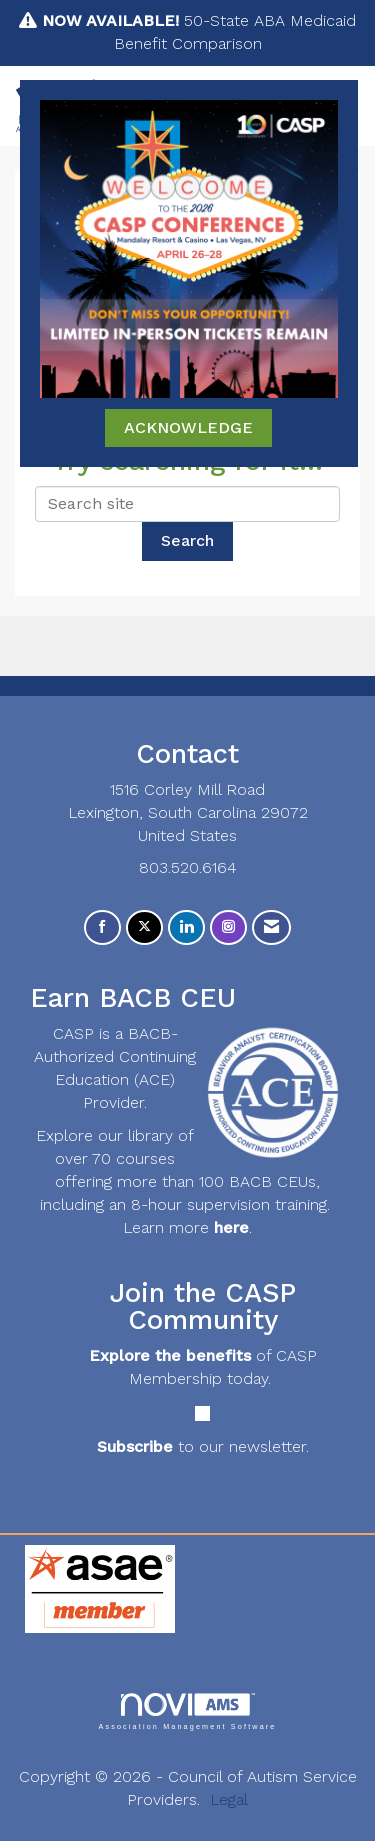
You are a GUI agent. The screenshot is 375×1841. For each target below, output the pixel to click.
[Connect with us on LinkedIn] (186, 927)
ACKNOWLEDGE (188, 427)
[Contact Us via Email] (271, 927)
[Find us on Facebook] (102, 927)
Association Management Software (187, 1711)
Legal (229, 1799)
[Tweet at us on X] (144, 927)
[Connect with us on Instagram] (228, 927)
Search (187, 540)
